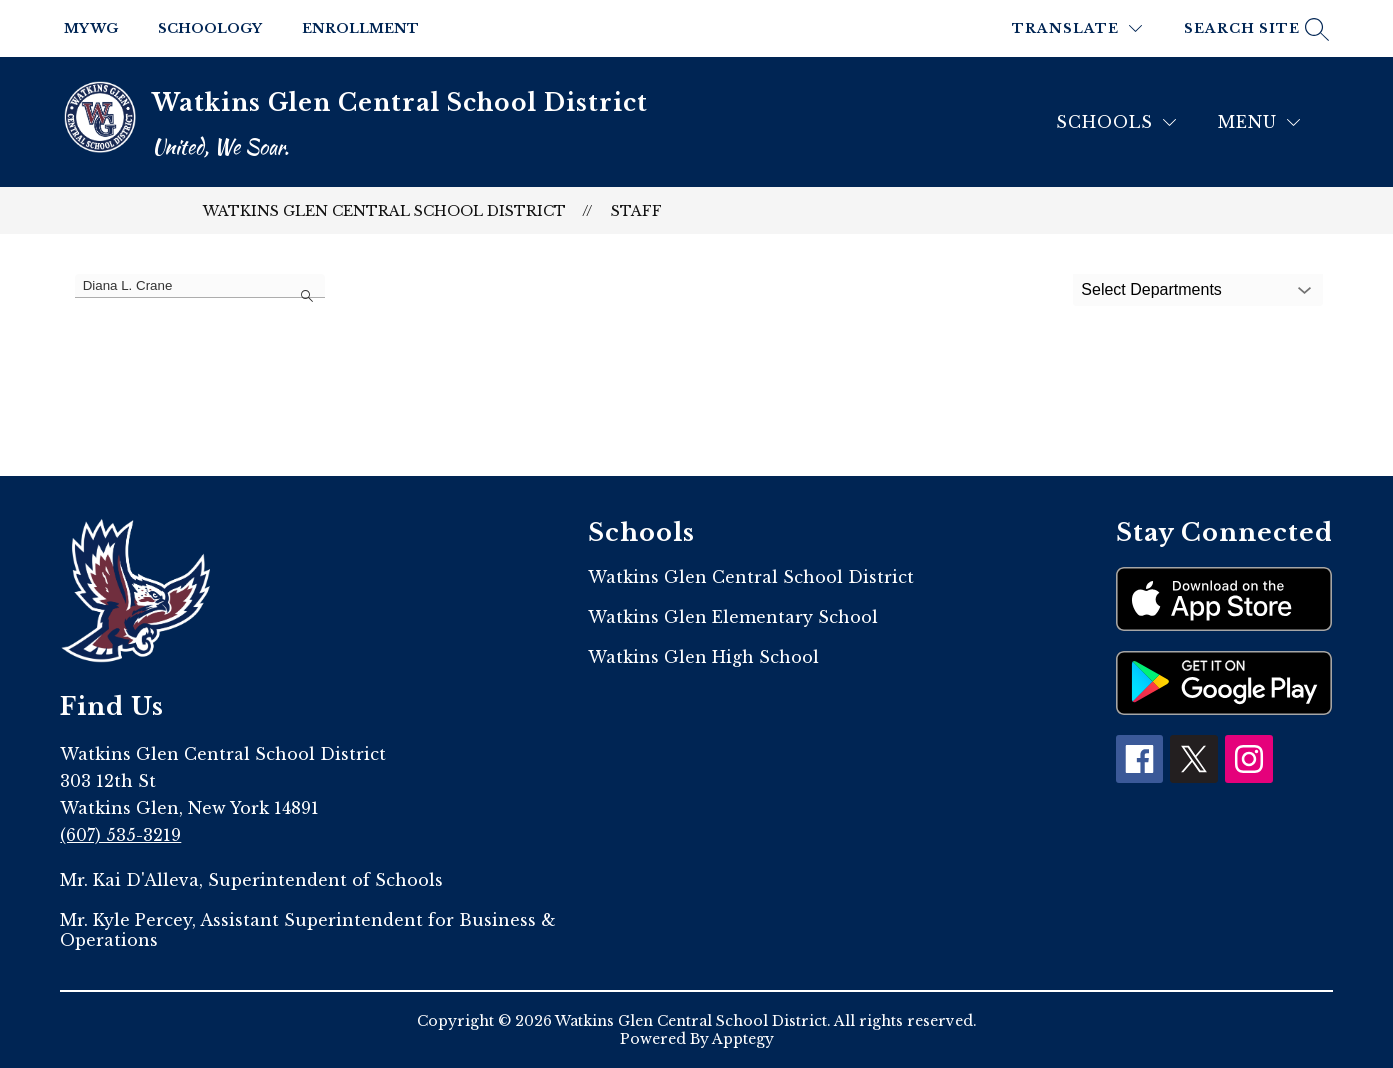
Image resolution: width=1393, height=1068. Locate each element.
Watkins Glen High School (703, 657)
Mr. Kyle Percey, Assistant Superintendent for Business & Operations (308, 930)
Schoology (210, 28)
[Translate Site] (1077, 28)
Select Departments (1151, 289)
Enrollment (360, 28)
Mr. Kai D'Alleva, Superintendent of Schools (251, 880)
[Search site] (1254, 28)
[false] (200, 286)
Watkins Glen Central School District (384, 211)
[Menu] (1259, 122)
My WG (91, 28)
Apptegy (743, 1039)
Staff (636, 211)
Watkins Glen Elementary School (733, 617)
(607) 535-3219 (120, 835)
